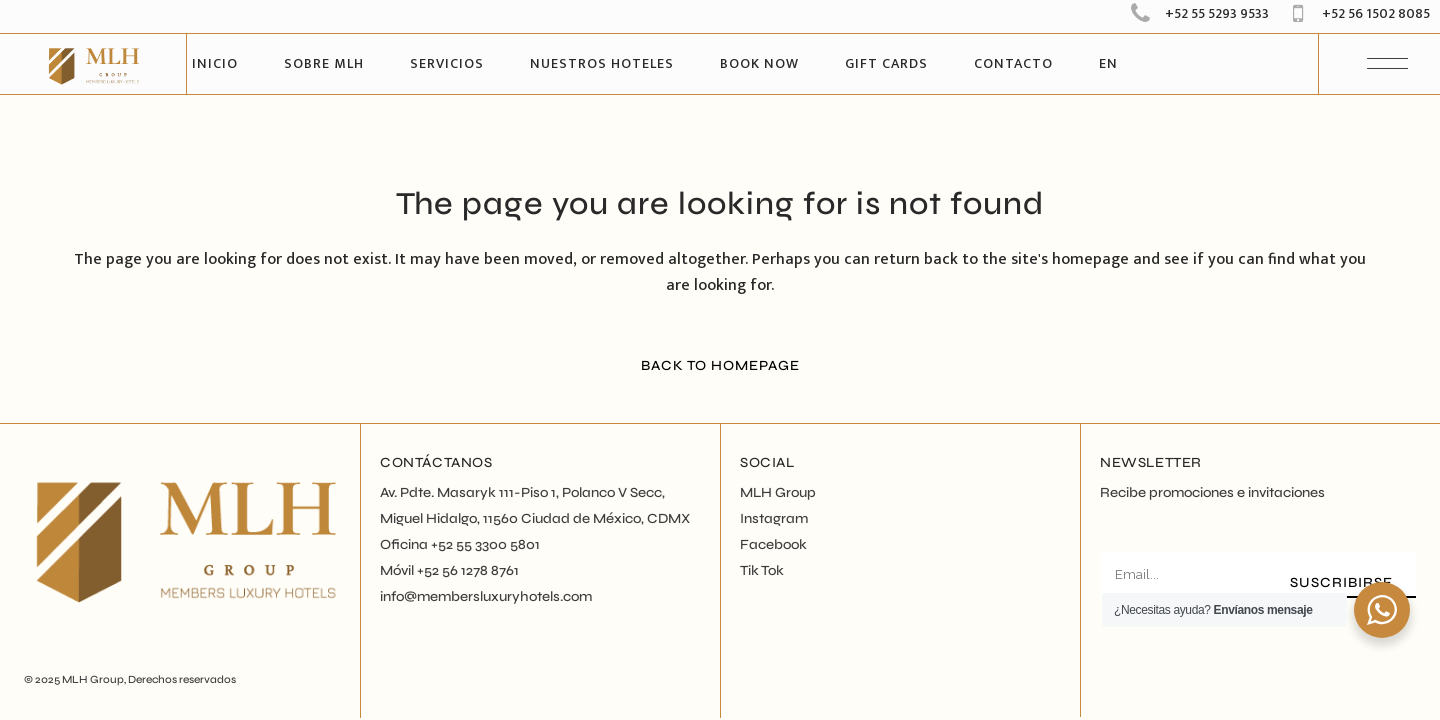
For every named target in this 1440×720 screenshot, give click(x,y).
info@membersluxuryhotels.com (486, 596)
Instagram (774, 518)
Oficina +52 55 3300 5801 (460, 544)
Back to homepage (720, 365)
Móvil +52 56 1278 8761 (449, 570)
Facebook (773, 544)
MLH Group (93, 679)
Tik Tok (762, 570)
